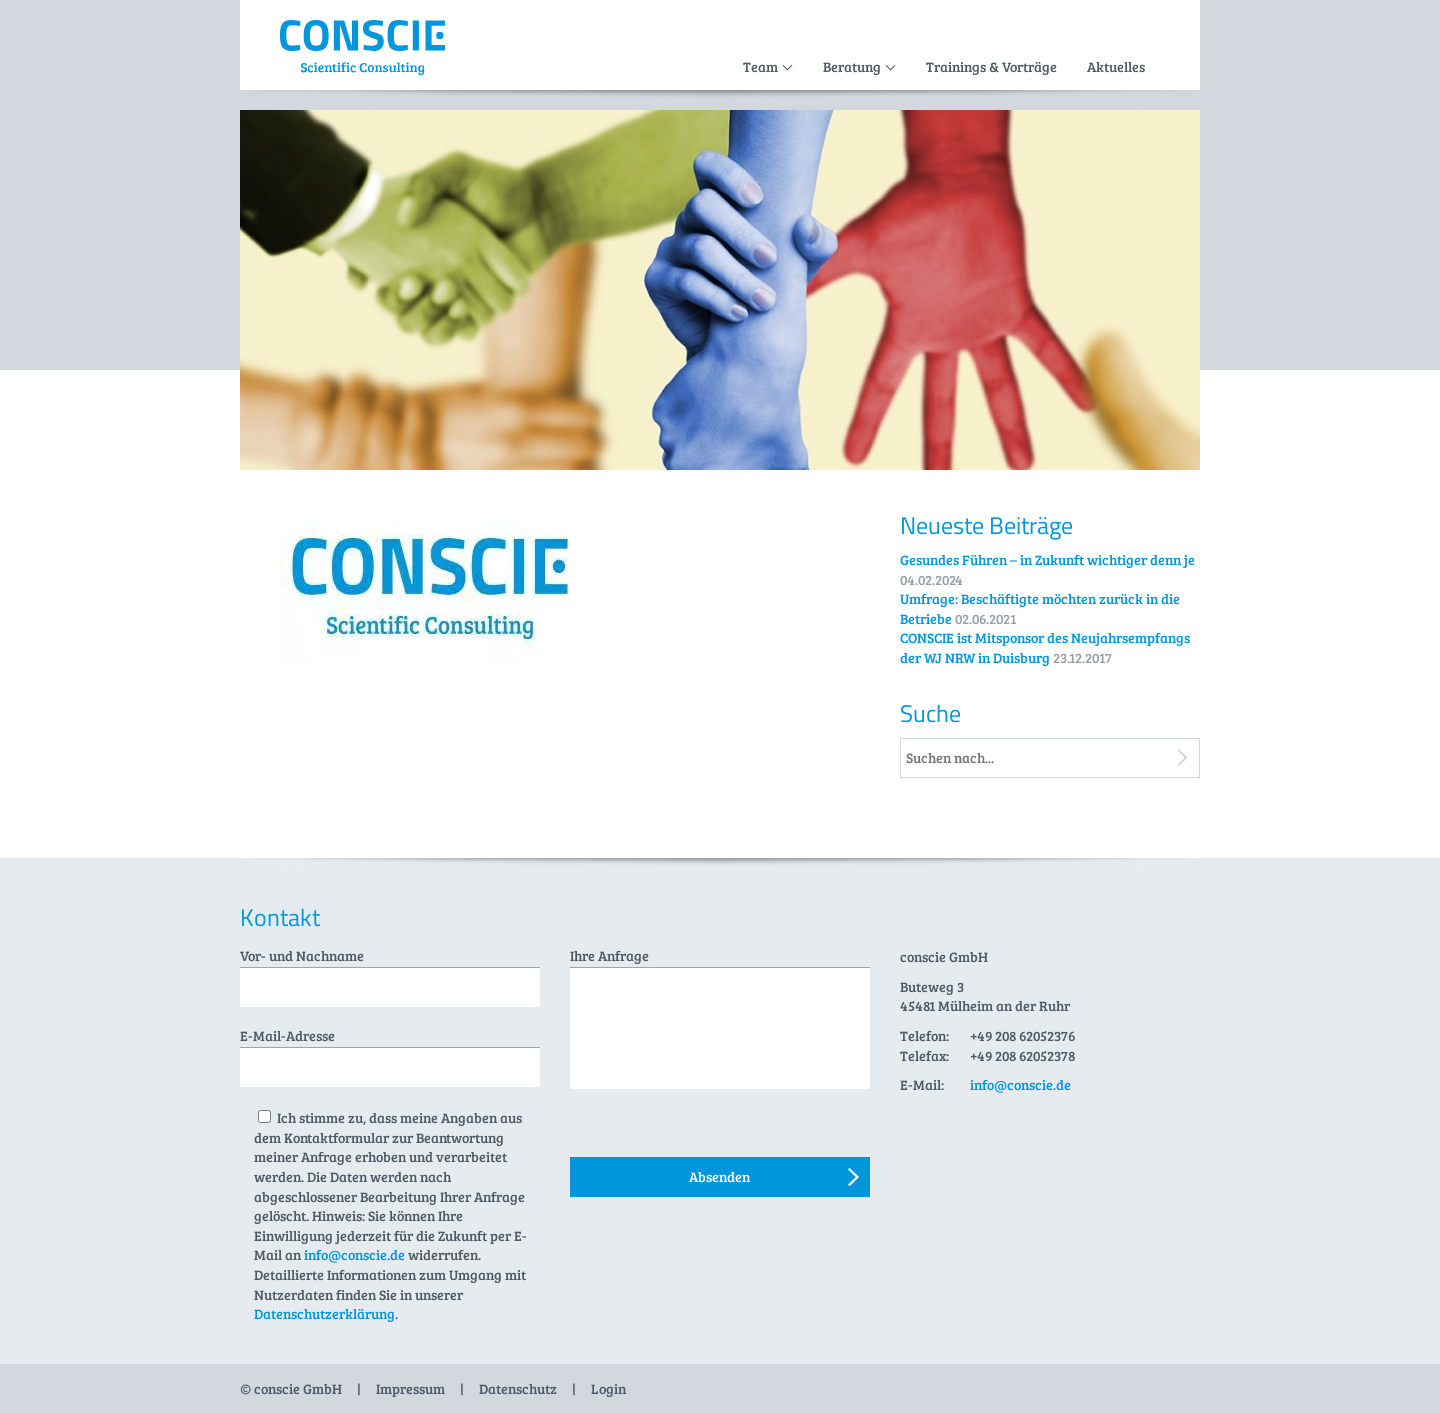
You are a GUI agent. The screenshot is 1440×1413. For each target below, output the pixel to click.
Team (760, 66)
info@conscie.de (354, 1254)
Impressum (410, 1388)
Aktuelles (1116, 66)
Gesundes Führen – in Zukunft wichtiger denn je (1047, 559)
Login (608, 1388)
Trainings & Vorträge (991, 66)
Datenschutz (518, 1388)
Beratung (852, 66)
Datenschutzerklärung (324, 1313)
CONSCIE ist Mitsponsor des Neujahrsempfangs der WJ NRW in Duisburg (1045, 647)
